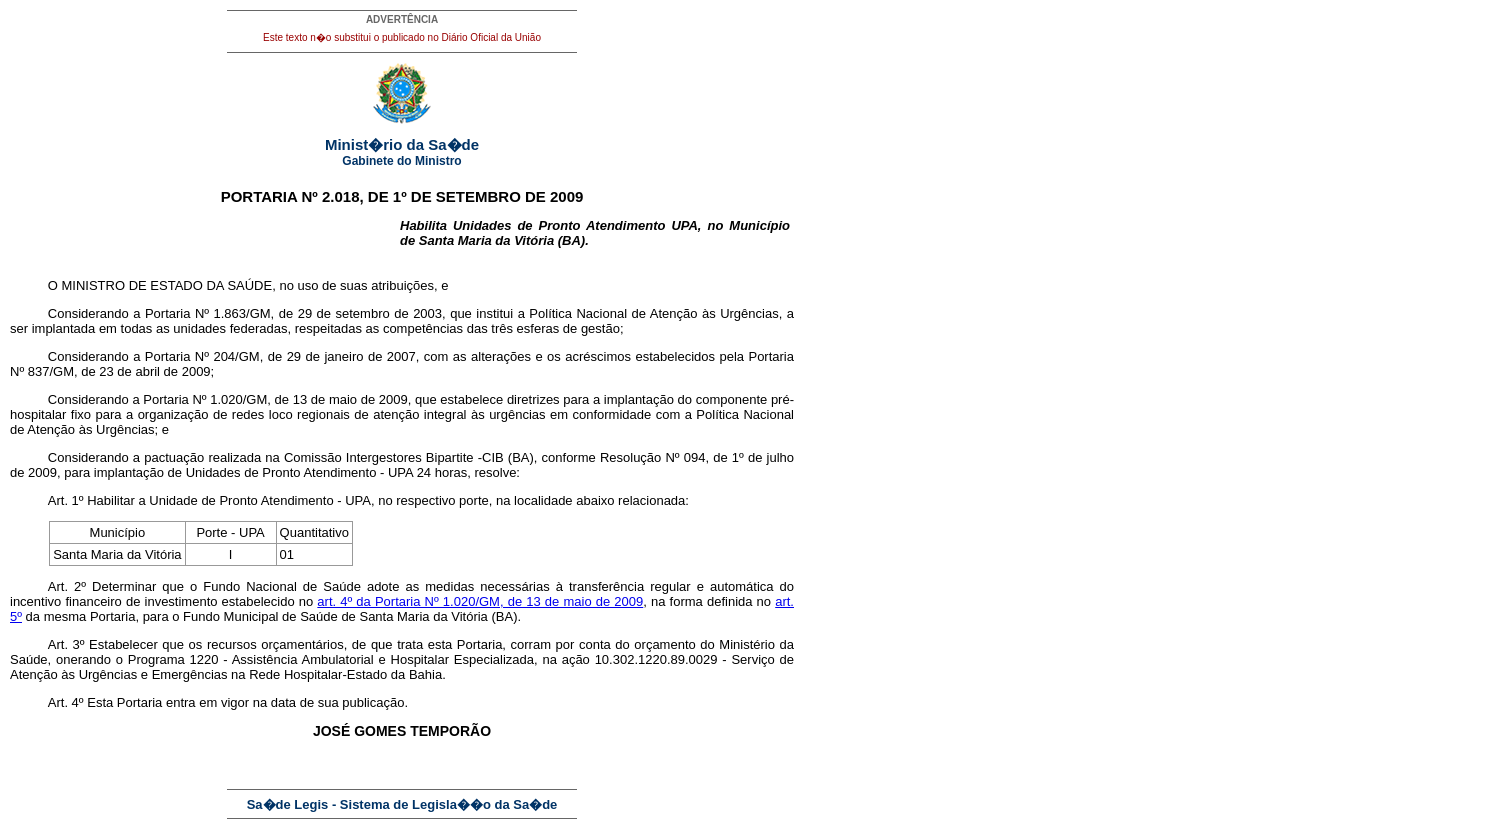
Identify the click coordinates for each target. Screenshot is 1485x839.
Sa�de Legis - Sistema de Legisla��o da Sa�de (402, 804)
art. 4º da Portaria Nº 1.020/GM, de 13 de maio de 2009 (480, 601)
